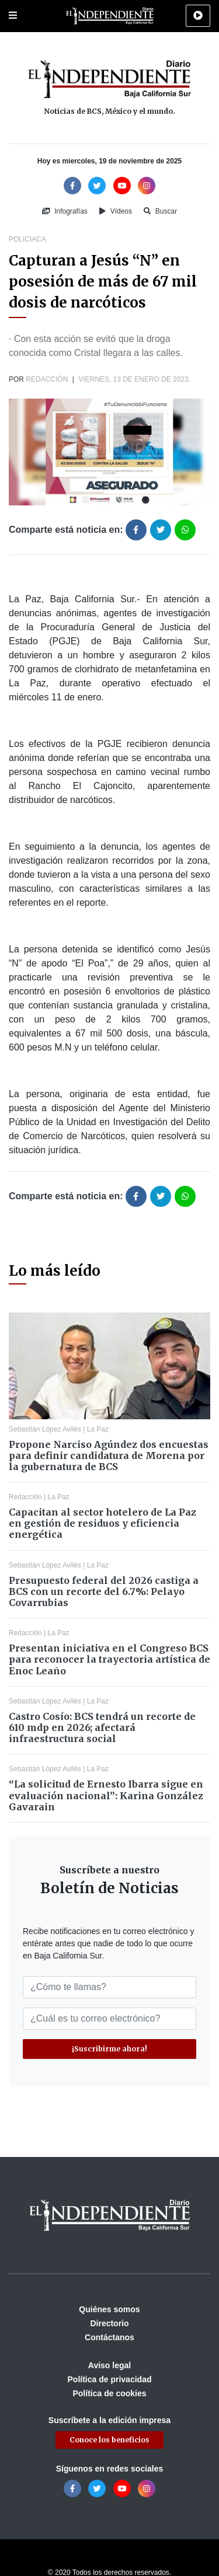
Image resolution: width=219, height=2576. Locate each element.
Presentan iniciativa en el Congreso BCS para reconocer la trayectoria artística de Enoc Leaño (109, 1659)
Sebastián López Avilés (45, 1429)
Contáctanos (109, 2337)
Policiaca (27, 239)
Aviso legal (109, 2365)
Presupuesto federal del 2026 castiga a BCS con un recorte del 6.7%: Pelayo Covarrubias (104, 1591)
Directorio (109, 2323)
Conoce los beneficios (109, 2439)
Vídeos (115, 211)
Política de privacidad (110, 2379)
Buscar (160, 211)
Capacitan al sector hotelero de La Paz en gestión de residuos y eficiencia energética (102, 1523)
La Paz (98, 1429)
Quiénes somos (109, 2309)
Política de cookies (109, 2393)
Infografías (65, 211)
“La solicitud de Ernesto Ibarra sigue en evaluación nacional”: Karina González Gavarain (106, 1795)
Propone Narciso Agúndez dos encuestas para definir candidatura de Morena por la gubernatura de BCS (108, 1455)
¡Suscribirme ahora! (109, 2048)
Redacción (47, 379)
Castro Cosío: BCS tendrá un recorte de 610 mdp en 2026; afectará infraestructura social (102, 1727)
